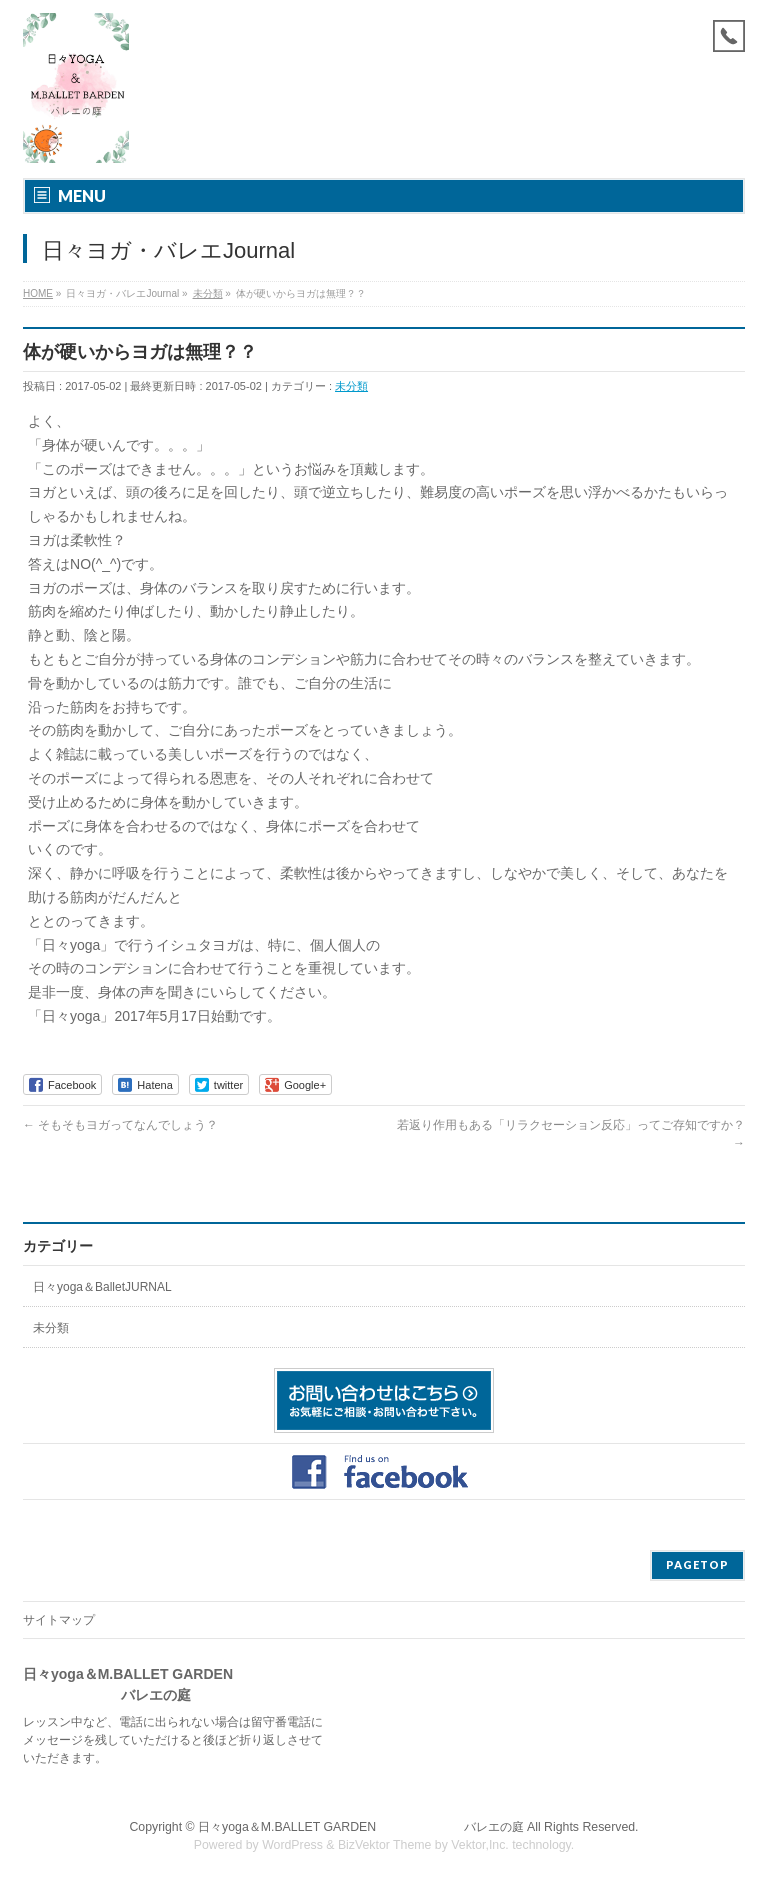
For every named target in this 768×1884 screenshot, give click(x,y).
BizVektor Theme (385, 1845)
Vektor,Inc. (480, 1845)
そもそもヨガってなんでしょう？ (120, 1125)
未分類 (351, 386)
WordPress (292, 1845)
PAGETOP (697, 1564)
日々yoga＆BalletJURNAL (102, 1287)
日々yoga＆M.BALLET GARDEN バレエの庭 (361, 1827)
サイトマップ (59, 1620)
